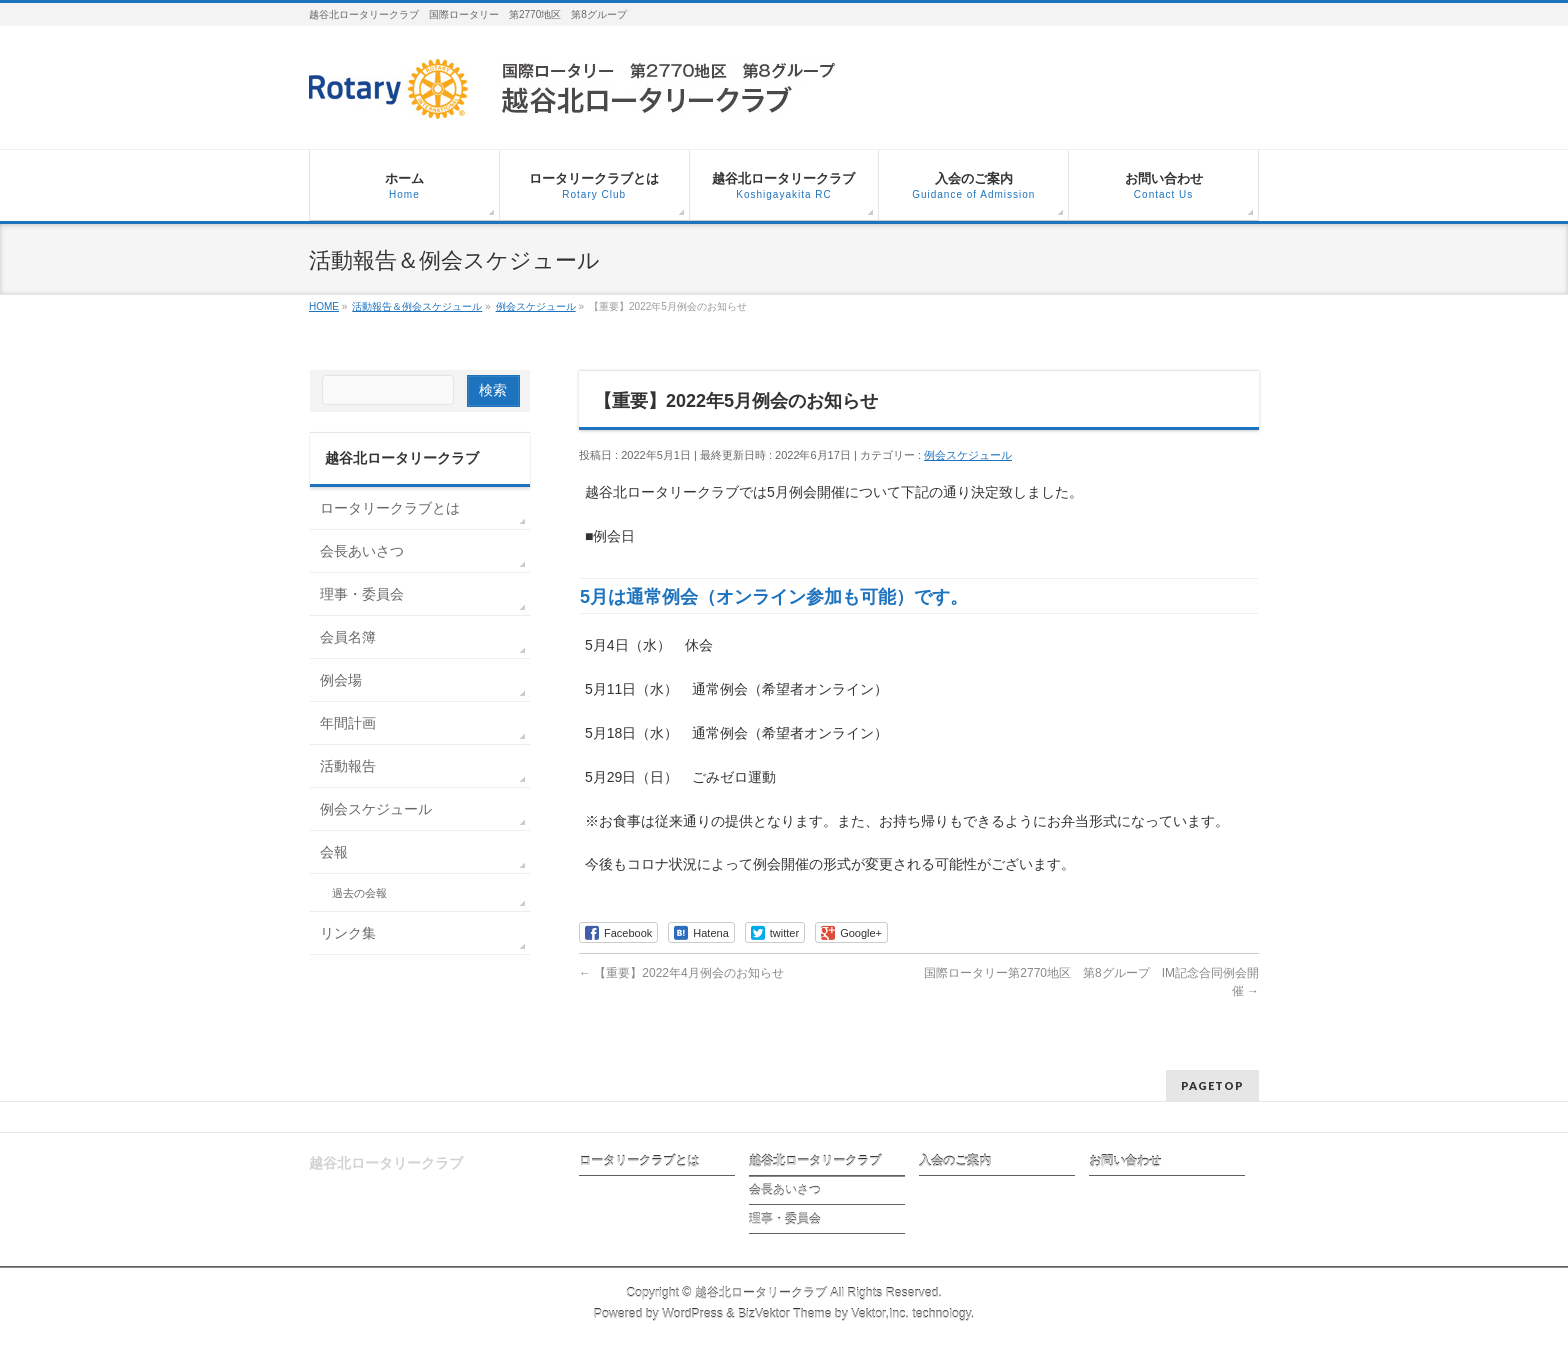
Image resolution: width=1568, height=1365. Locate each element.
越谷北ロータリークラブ (815, 1161)
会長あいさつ (362, 551)
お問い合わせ (1125, 1161)
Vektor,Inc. (880, 1314)
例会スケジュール (968, 455)
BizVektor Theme (785, 1314)
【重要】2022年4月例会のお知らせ (681, 973)
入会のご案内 (955, 1161)
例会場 (341, 680)
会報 (334, 852)
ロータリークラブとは (390, 508)
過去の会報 (359, 893)
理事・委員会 (362, 594)
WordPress (692, 1314)
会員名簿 (348, 637)
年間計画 (348, 723)
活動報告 (348, 766)
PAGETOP (1212, 1085)
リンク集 (348, 933)
